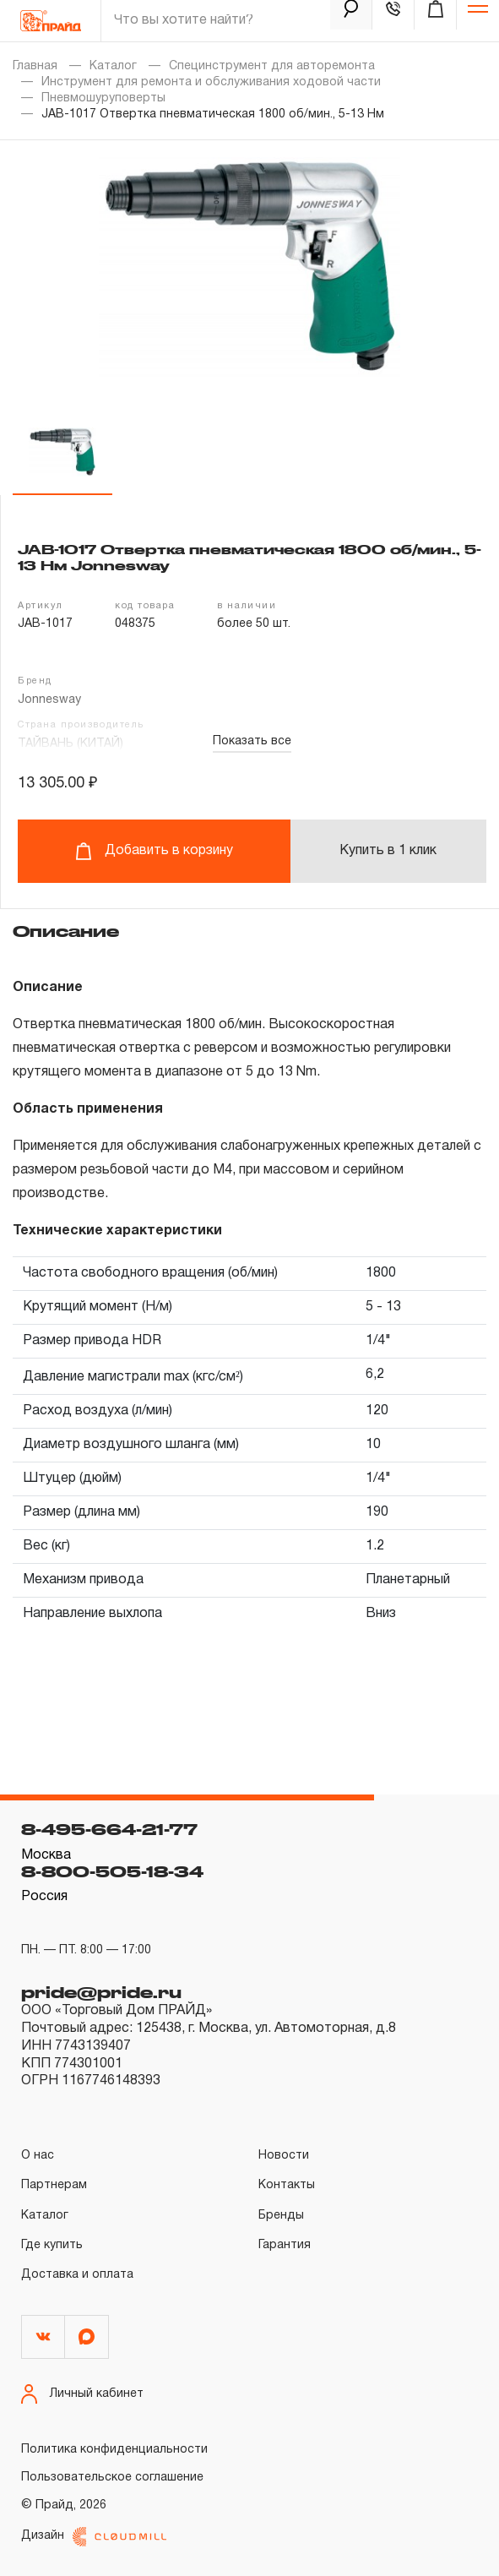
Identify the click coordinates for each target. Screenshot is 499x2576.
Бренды (281, 2215)
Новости (283, 2155)
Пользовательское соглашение (112, 2477)
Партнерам (54, 2185)
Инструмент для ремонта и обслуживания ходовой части (211, 82)
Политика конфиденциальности (114, 2449)
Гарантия (284, 2245)
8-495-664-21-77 (109, 1829)
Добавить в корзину (154, 851)
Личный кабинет (82, 2394)
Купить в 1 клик (388, 851)
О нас (37, 2155)
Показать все (252, 741)
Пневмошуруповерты (103, 98)
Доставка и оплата (77, 2274)
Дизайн (93, 2536)
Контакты (286, 2185)
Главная (35, 66)
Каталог (113, 66)
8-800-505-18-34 (112, 1871)
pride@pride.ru (101, 1992)
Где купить (52, 2245)
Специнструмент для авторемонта (272, 66)
